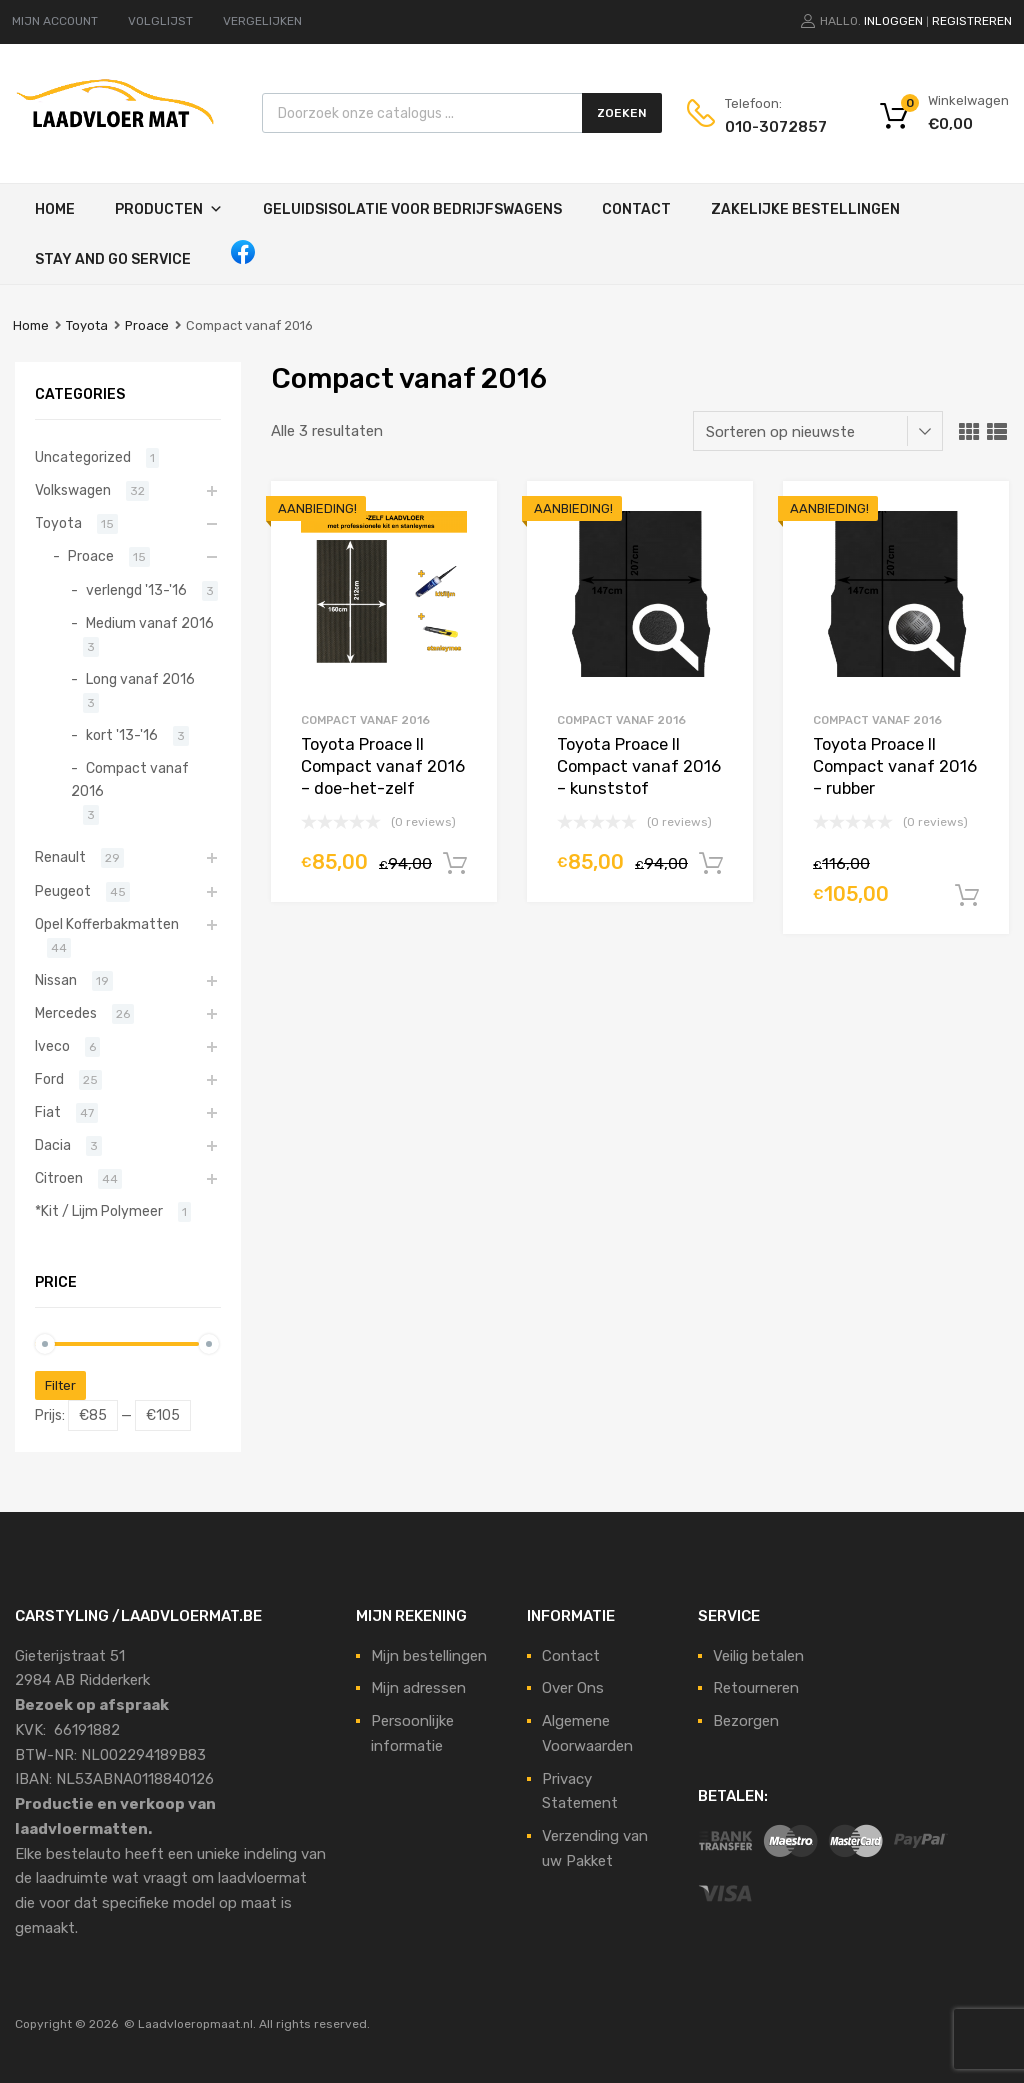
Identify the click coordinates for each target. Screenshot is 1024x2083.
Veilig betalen (758, 1656)
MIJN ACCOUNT (55, 21)
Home (55, 209)
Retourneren (756, 1688)
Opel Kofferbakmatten (107, 924)
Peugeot (63, 891)
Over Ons (573, 1688)
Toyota (87, 325)
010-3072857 (774, 127)
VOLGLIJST (160, 21)
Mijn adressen (418, 1688)
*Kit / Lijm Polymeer (99, 1211)
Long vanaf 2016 (140, 679)
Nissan (56, 980)
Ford (49, 1079)
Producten (159, 209)
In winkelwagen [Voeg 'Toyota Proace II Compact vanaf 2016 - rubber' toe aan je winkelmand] (967, 896)
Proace (147, 325)
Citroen (59, 1178)
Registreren (972, 21)
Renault (60, 857)
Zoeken (622, 113)
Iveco (52, 1046)
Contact (636, 209)
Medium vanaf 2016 (150, 623)
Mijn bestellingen (429, 1656)
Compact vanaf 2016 (365, 720)
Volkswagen (73, 490)
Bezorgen (746, 1721)
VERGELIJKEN (262, 21)
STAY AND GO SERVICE (113, 259)
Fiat (48, 1112)
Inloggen (893, 21)
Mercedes (66, 1013)
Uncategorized (83, 457)
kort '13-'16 (122, 735)
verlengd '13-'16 (136, 590)
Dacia (53, 1145)
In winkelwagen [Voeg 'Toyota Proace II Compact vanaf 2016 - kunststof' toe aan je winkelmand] (711, 864)
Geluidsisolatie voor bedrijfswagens (412, 209)
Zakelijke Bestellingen (805, 209)
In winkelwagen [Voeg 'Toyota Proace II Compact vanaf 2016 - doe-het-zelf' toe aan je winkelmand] (455, 864)
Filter (60, 1385)
